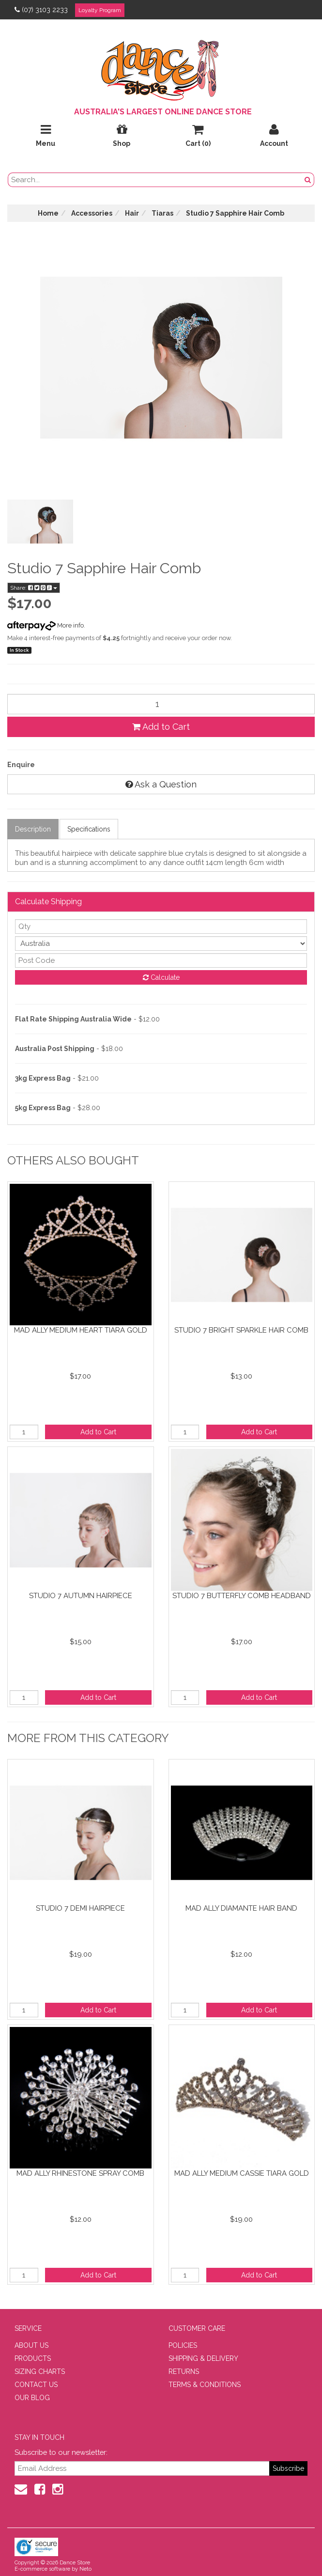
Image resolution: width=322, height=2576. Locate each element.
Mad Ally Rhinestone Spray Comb (80, 2173)
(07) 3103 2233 (41, 10)
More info (45, 625)
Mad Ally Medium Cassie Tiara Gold (241, 2173)
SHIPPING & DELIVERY (203, 2358)
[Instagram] (57, 2489)
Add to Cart (161, 727)
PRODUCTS (33, 2358)
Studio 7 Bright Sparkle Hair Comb (241, 1330)
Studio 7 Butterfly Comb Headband (241, 1595)
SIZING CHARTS (40, 2371)
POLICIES (183, 2345)
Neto (85, 2569)
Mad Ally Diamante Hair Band (241, 1908)
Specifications (88, 829)
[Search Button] (308, 180)
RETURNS (184, 2371)
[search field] (155, 180)
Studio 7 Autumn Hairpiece (80, 1595)
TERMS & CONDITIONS (205, 2384)
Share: (33, 587)
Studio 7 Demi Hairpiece (80, 1908)
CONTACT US (36, 2384)
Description (33, 829)
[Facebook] (39, 2489)
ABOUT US (31, 2345)
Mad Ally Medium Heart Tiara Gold (80, 1330)
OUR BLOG (32, 2398)
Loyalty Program (99, 10)
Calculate (161, 977)
